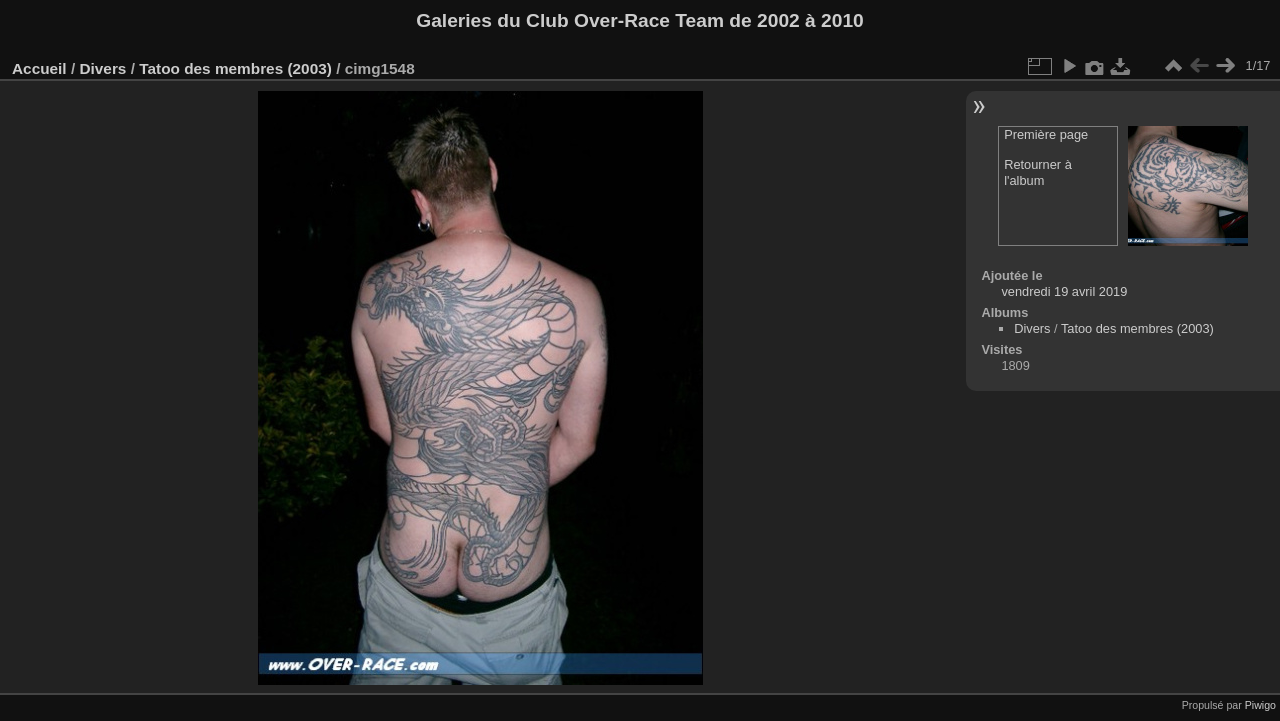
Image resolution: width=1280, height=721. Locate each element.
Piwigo (1260, 705)
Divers (102, 68)
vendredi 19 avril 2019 (1064, 291)
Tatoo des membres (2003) (235, 68)
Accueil (39, 68)
